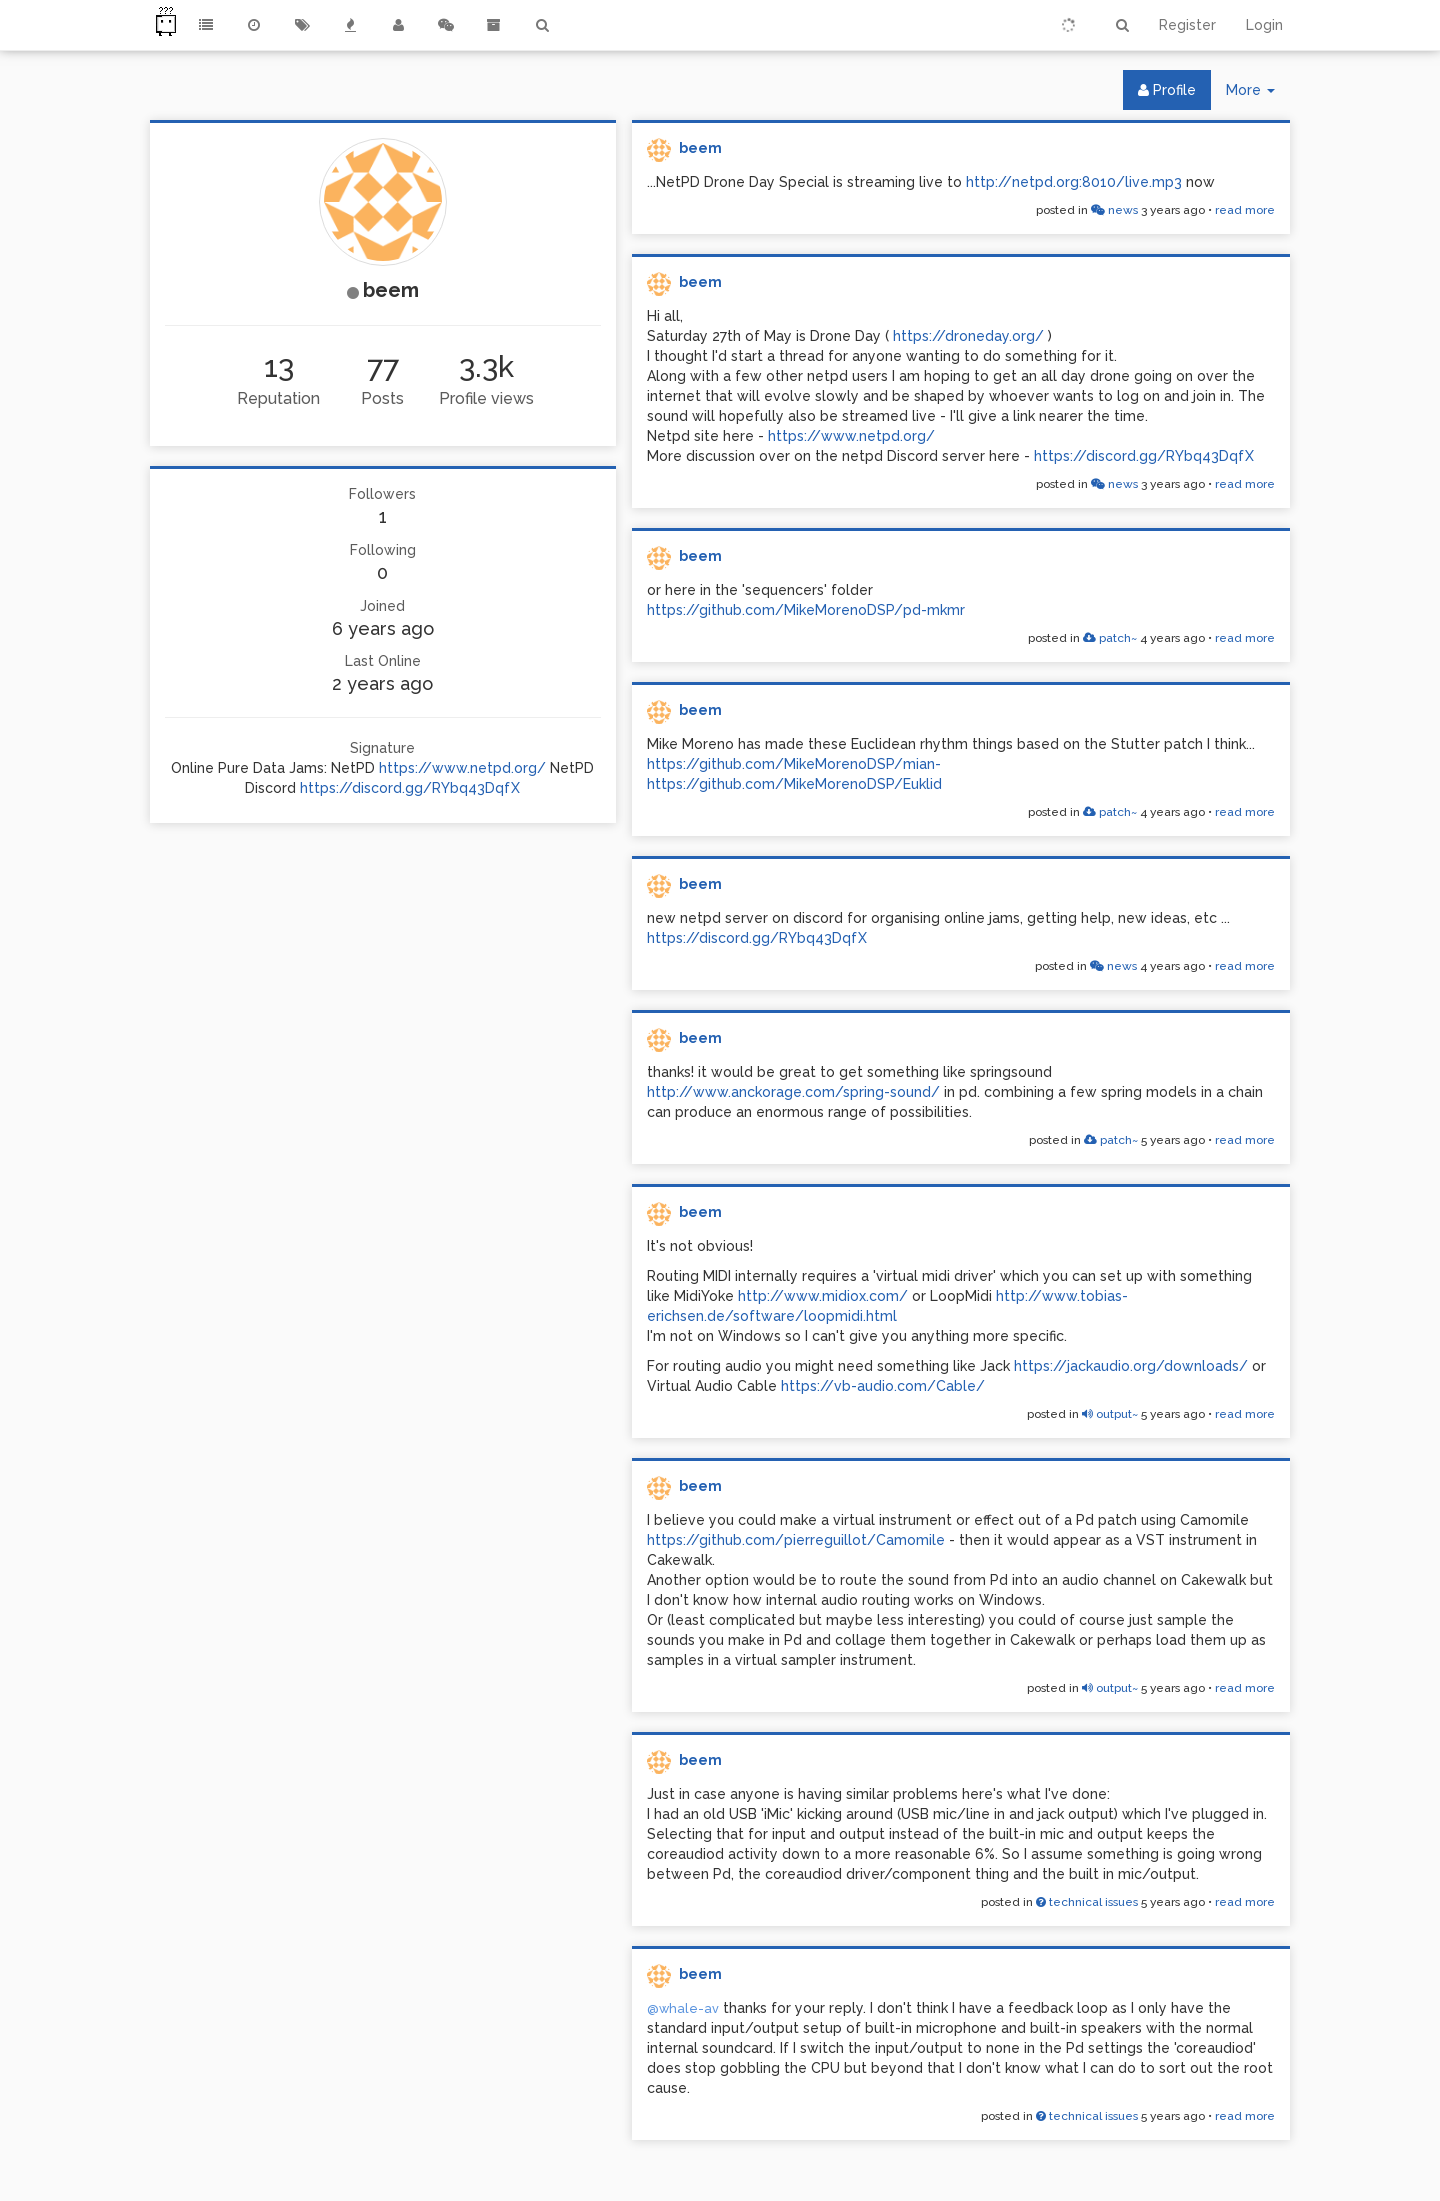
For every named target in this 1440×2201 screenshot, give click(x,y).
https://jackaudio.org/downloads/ (1131, 1366)
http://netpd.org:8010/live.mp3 (1074, 182)
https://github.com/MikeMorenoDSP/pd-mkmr (806, 610)
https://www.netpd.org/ (462, 768)
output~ (1110, 1414)
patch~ (1110, 638)
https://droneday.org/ (968, 336)
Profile (1167, 90)
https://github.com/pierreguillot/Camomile (796, 1540)
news (1114, 210)
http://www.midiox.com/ (823, 1296)
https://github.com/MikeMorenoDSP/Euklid (794, 784)
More (1258, 94)
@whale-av (683, 2008)
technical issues (1087, 1902)
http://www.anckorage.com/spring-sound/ (793, 1092)
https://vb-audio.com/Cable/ (883, 1386)
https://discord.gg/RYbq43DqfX (410, 788)
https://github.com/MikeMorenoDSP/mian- (794, 764)
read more (1245, 210)
